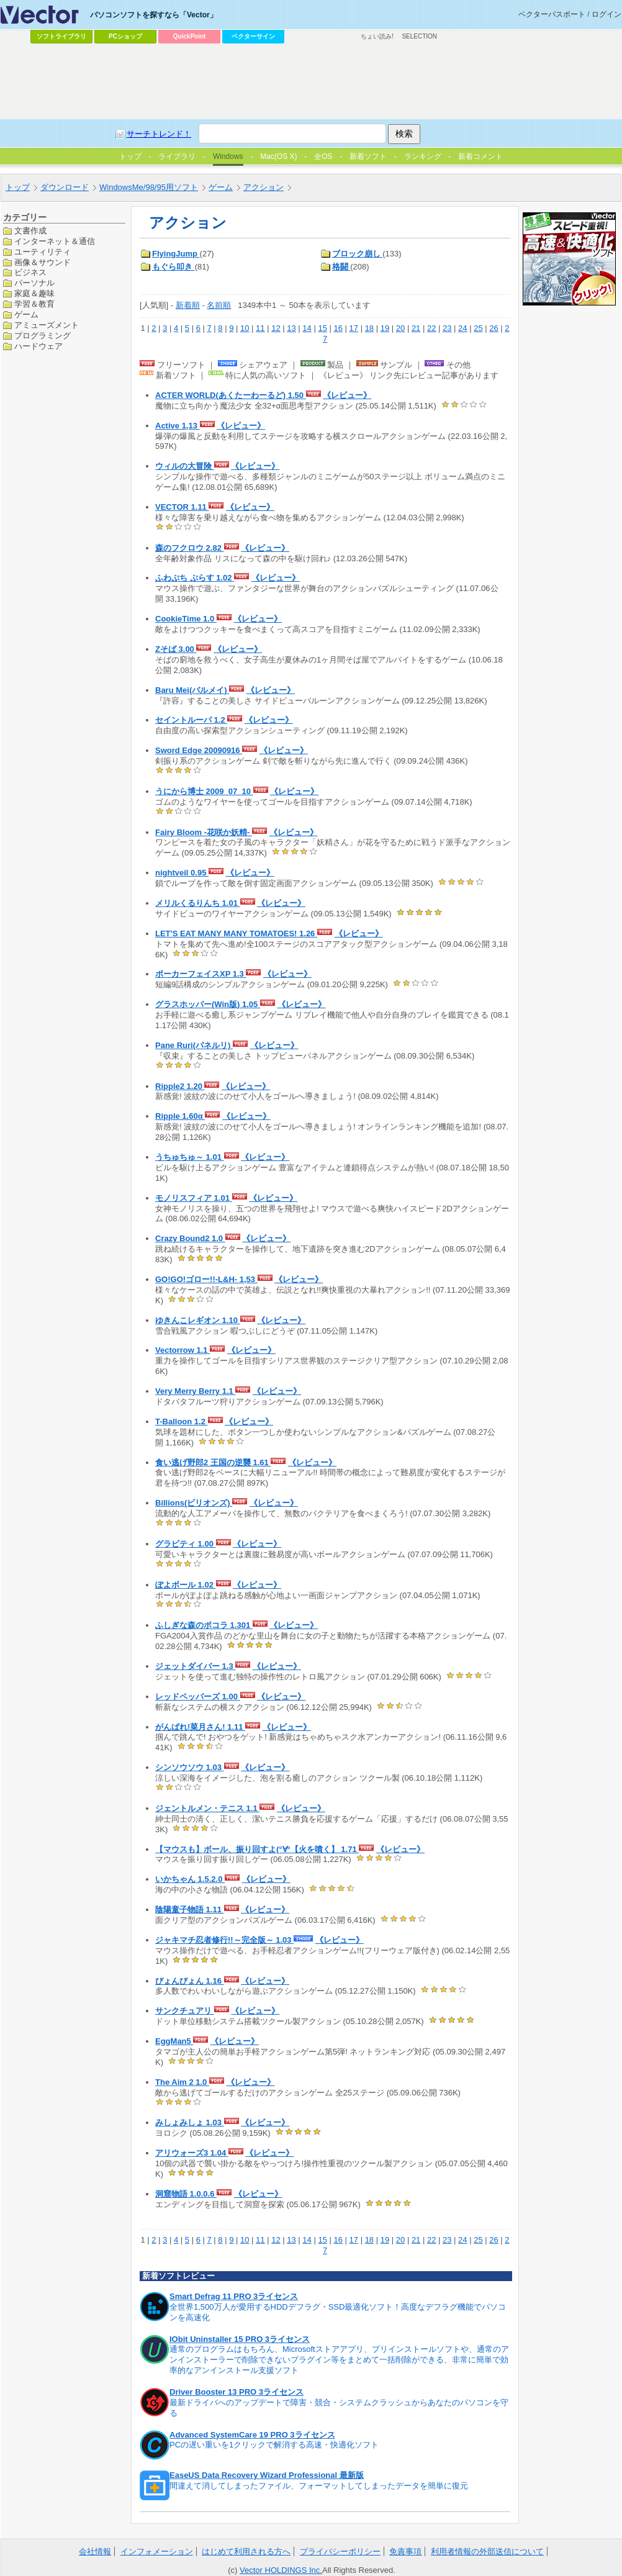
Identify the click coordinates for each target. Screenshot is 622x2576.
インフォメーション (156, 2551)
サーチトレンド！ (159, 133)
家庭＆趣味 (34, 293)
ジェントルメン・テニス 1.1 (207, 1808)
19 (385, 328)
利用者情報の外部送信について (487, 2551)
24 (462, 328)
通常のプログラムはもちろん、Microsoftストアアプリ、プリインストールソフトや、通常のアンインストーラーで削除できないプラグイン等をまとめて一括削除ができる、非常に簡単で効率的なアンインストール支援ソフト (339, 2359)
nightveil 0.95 (182, 872)
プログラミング (42, 335)
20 (400, 328)
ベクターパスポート (551, 14)
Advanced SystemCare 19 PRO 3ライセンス (252, 2434)
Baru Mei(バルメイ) (192, 690)
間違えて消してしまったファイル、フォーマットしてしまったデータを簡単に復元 (318, 2485)
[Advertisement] (311, 81)
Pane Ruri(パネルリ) (194, 1045)
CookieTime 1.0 (186, 618)
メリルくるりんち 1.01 (197, 903)
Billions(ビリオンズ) (193, 1502)
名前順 (219, 305)
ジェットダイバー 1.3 (195, 1666)
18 (369, 328)
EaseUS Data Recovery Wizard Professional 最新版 (266, 2475)
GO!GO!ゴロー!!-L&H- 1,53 (206, 1279)
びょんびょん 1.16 (189, 1981)
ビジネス (30, 272)
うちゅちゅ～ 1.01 (189, 1157)
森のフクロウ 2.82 (189, 548)
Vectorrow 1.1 (182, 1350)
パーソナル (34, 282)
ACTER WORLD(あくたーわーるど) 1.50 (230, 395)
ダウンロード (64, 187)
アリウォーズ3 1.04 (191, 2153)
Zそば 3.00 (175, 649)
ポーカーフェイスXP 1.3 (200, 973)
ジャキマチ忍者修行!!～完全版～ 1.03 (224, 1940)
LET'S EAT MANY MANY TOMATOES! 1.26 (236, 933)
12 (275, 328)
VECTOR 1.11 (182, 507)
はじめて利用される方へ (246, 2551)
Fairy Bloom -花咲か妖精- (203, 832)
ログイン (606, 14)
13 (291, 328)
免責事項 (405, 2551)
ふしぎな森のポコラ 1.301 (204, 1625)
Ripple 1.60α (180, 1116)
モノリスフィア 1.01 (193, 1198)
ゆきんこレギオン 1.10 (197, 1320)
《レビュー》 (347, 395)
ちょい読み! (377, 36)
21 (416, 328)
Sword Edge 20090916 (198, 750)
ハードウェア (38, 346)
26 (493, 328)
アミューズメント (46, 325)
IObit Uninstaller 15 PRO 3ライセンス (239, 2339)
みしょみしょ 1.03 (189, 2122)
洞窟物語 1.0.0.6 (186, 2194)
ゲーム (221, 187)
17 (353, 328)
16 (337, 328)
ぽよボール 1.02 (185, 1584)
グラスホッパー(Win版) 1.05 (207, 1004)
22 (431, 328)
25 (478, 328)
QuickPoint (189, 36)
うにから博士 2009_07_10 (204, 791)
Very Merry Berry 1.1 (195, 1391)
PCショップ (125, 36)
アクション (263, 187)
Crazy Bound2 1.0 (190, 1238)
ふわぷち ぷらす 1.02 (194, 577)
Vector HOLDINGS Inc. (281, 2570)
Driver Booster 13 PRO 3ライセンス (236, 2392)
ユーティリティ (42, 251)
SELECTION (419, 36)
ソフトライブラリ (61, 36)
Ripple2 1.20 (179, 1086)
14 (306, 328)
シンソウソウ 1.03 (189, 1767)
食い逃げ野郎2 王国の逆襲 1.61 (213, 1462)
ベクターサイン (253, 36)
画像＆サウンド (42, 262)
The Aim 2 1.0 (182, 2082)
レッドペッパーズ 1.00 (197, 1696)
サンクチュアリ (184, 2010)
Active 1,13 (177, 425)
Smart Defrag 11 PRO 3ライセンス (233, 2296)
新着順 (188, 305)
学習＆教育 (34, 304)
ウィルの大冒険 (184, 466)
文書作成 (30, 230)
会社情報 (95, 2551)
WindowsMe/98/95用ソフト (148, 187)
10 (244, 328)
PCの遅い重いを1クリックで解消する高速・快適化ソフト (274, 2444)
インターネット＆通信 (54, 241)
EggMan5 (174, 2041)
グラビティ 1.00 (185, 1543)
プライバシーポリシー (340, 2551)
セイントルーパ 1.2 (191, 720)
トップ (18, 187)
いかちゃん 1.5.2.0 (190, 1879)
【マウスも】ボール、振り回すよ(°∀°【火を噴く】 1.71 (257, 1849)
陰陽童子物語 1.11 (189, 1909)
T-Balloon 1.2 (181, 1421)
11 (260, 328)
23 (447, 328)
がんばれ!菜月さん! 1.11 (200, 1727)
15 (322, 328)
